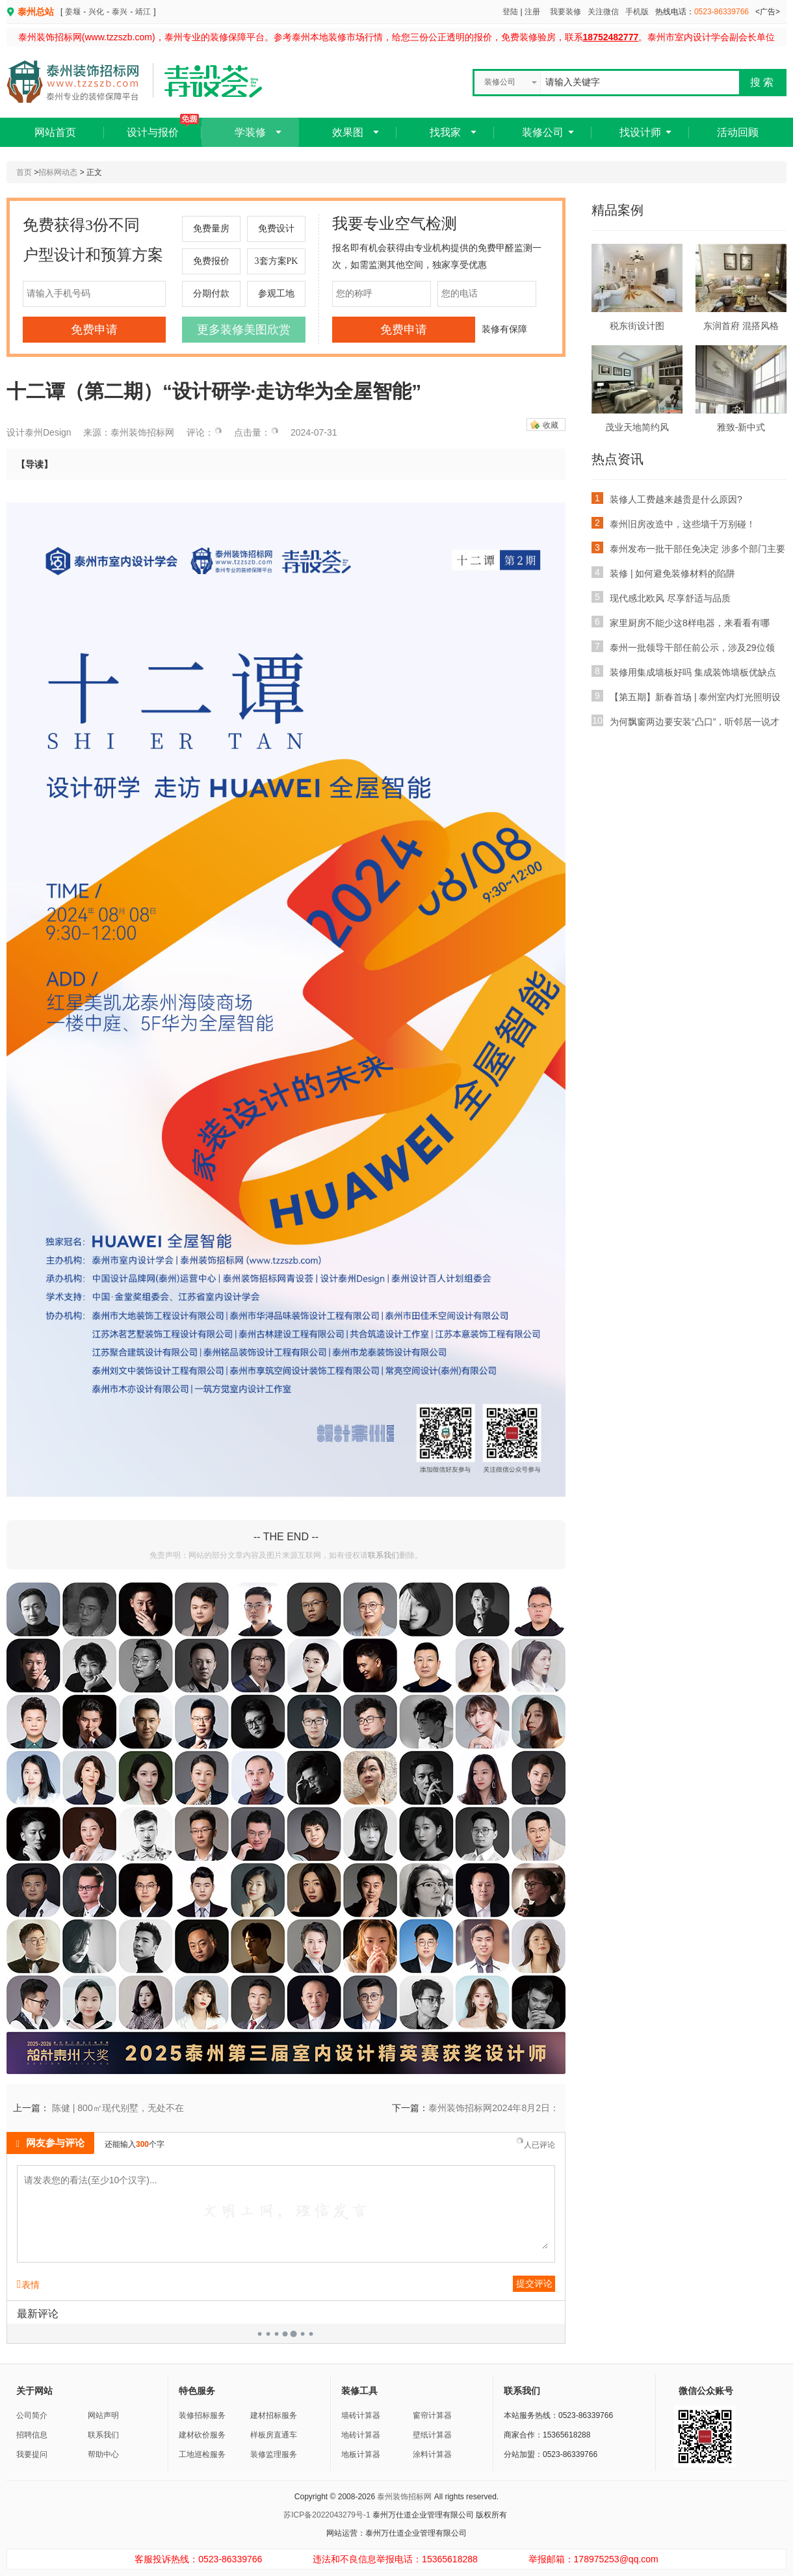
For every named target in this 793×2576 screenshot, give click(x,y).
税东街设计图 (637, 326)
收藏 (550, 425)
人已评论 (535, 2143)
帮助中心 (103, 2454)
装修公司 (543, 132)
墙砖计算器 (360, 2415)
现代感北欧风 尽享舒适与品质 (661, 597)
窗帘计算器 (432, 2415)
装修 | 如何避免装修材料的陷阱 (663, 572)
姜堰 (73, 11)
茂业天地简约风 (637, 427)
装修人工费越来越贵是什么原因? (667, 498)
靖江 (143, 11)
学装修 (250, 132)
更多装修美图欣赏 (244, 329)
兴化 (96, 11)
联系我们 (383, 1555)
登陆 (510, 11)
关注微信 (603, 11)
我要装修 (565, 11)
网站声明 (103, 2415)
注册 (532, 11)
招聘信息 (31, 2434)
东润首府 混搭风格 (741, 326)
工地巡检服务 (202, 2454)
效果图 (347, 132)
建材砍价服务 (202, 2434)
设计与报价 (163, 128)
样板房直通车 (273, 2434)
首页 (24, 172)
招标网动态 (57, 172)
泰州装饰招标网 (404, 2496)
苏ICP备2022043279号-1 (326, 2514)
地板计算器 (360, 2454)
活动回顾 (738, 132)
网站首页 (55, 132)
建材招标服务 (273, 2415)
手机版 (637, 11)
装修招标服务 (202, 2415)
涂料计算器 (432, 2454)
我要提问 (31, 2454)
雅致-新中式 (741, 427)
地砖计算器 (360, 2434)
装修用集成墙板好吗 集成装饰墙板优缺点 (684, 671)
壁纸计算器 (432, 2434)
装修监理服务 (273, 2454)
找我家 (445, 132)
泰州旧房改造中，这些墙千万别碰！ (673, 523)
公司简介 (31, 2415)
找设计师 (640, 132)
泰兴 (119, 11)
